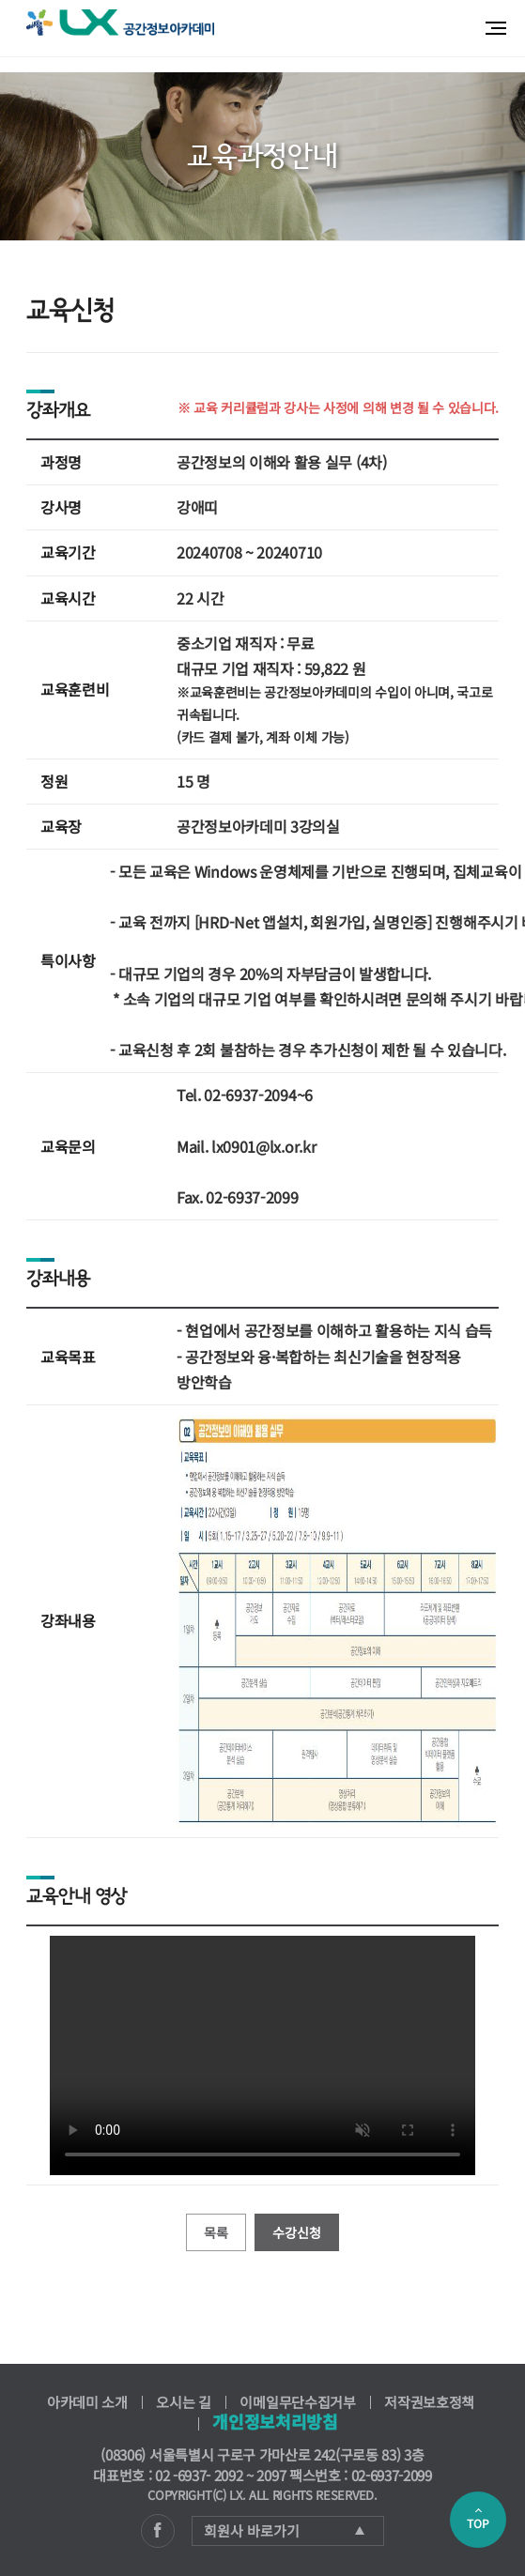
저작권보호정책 (429, 2402)
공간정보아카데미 (120, 23)
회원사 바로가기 (284, 2530)
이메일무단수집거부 (297, 2402)
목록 (216, 2232)
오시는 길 (183, 2402)
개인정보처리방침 (274, 2421)
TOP (478, 2519)
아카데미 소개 (87, 2402)
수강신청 (296, 2232)
